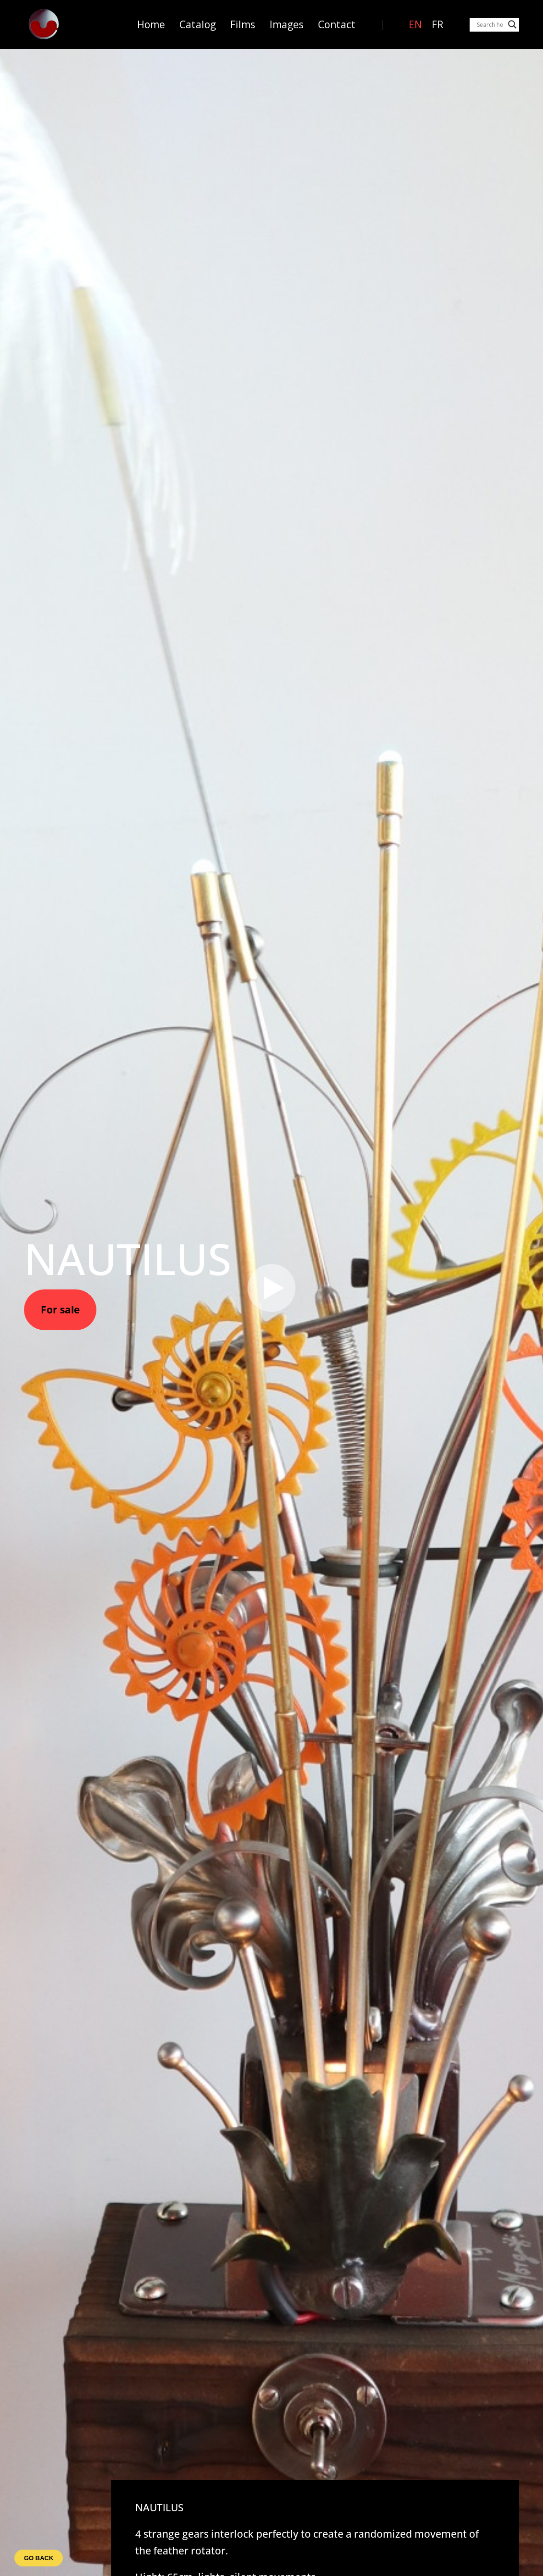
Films (242, 25)
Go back (38, 2558)
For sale (60, 1309)
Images (287, 25)
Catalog (197, 25)
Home (151, 25)
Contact (336, 25)
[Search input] (490, 24)
